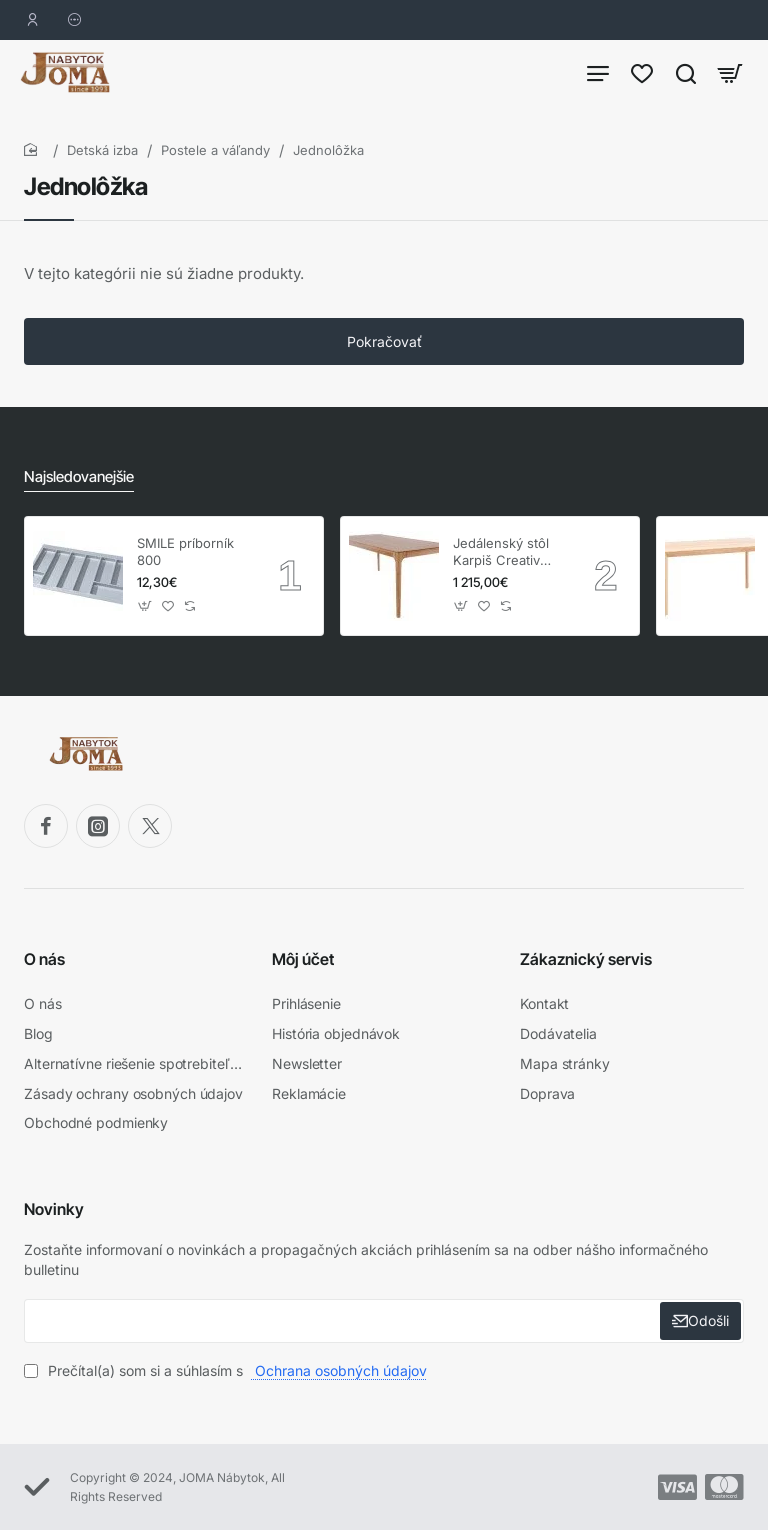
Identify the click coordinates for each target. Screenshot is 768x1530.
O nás (44, 965)
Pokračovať (384, 351)
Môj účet (303, 965)
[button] (145, 612)
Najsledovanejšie (76, 483)
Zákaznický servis (586, 965)
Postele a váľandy (215, 160)
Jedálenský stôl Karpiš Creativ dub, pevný (501, 558)
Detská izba (102, 160)
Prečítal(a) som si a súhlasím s (227, 1370)
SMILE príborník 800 (185, 557)
